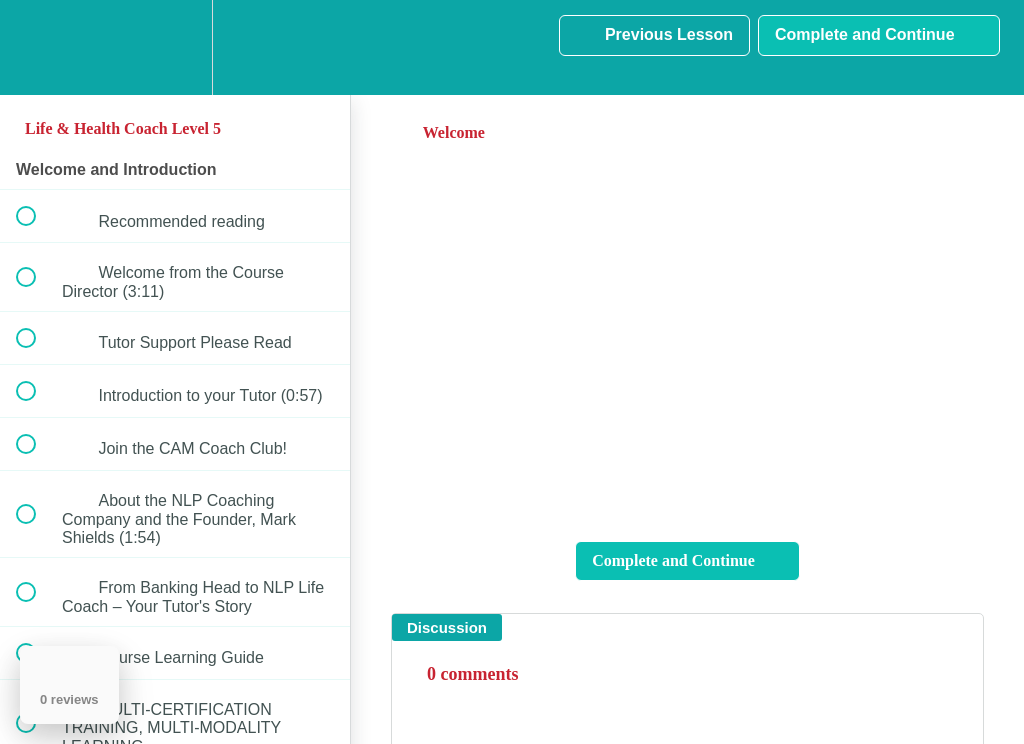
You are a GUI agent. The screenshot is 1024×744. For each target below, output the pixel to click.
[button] (37, 47)
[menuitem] (175, 47)
